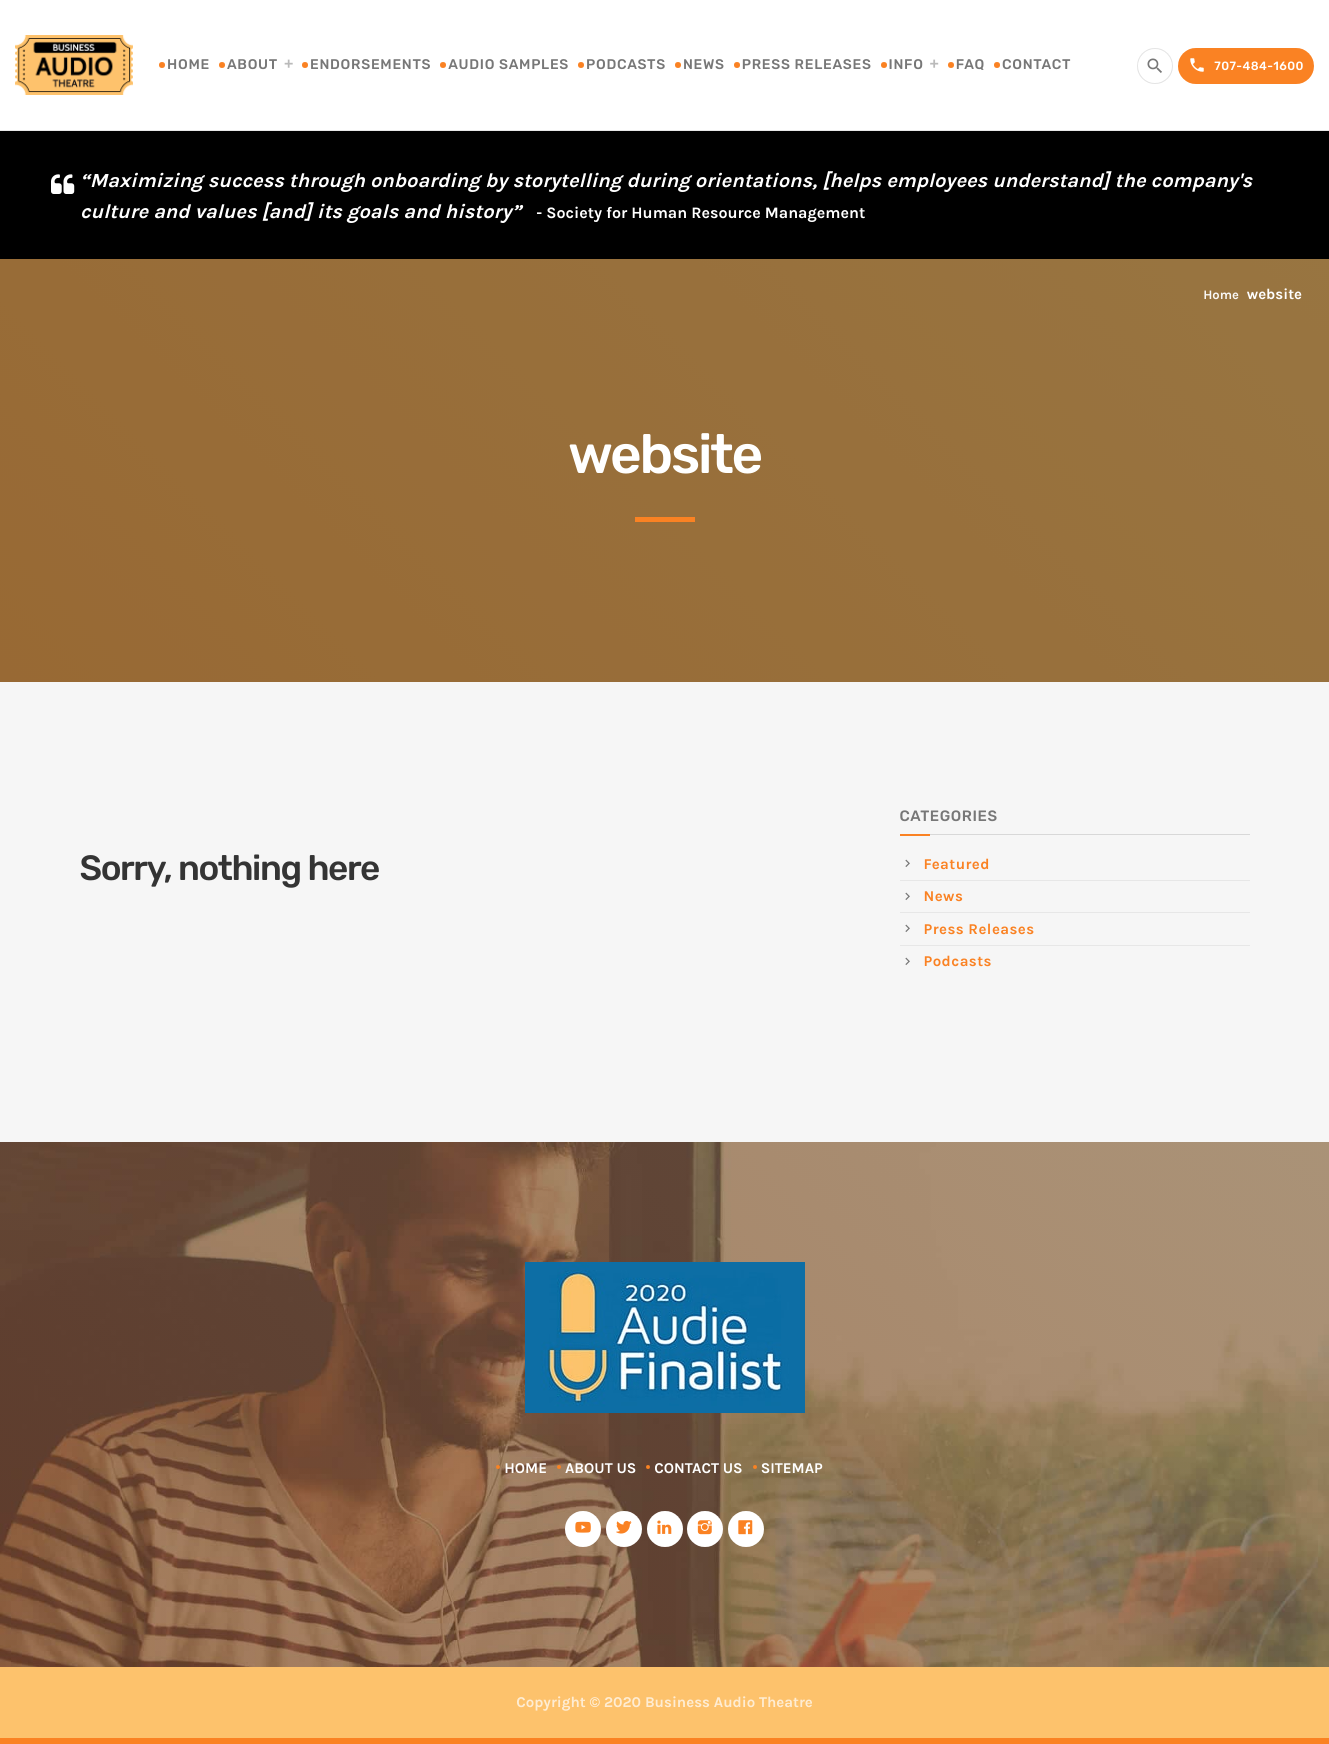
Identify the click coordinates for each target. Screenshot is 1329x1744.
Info (906, 64)
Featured (957, 864)
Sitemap (792, 1468)
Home (188, 64)
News (704, 64)
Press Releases (807, 64)
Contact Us (698, 1468)
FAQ (970, 64)
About (252, 64)
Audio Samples (508, 64)
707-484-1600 (1246, 65)
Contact (1036, 64)
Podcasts (626, 64)
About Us (600, 1468)
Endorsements (370, 64)
